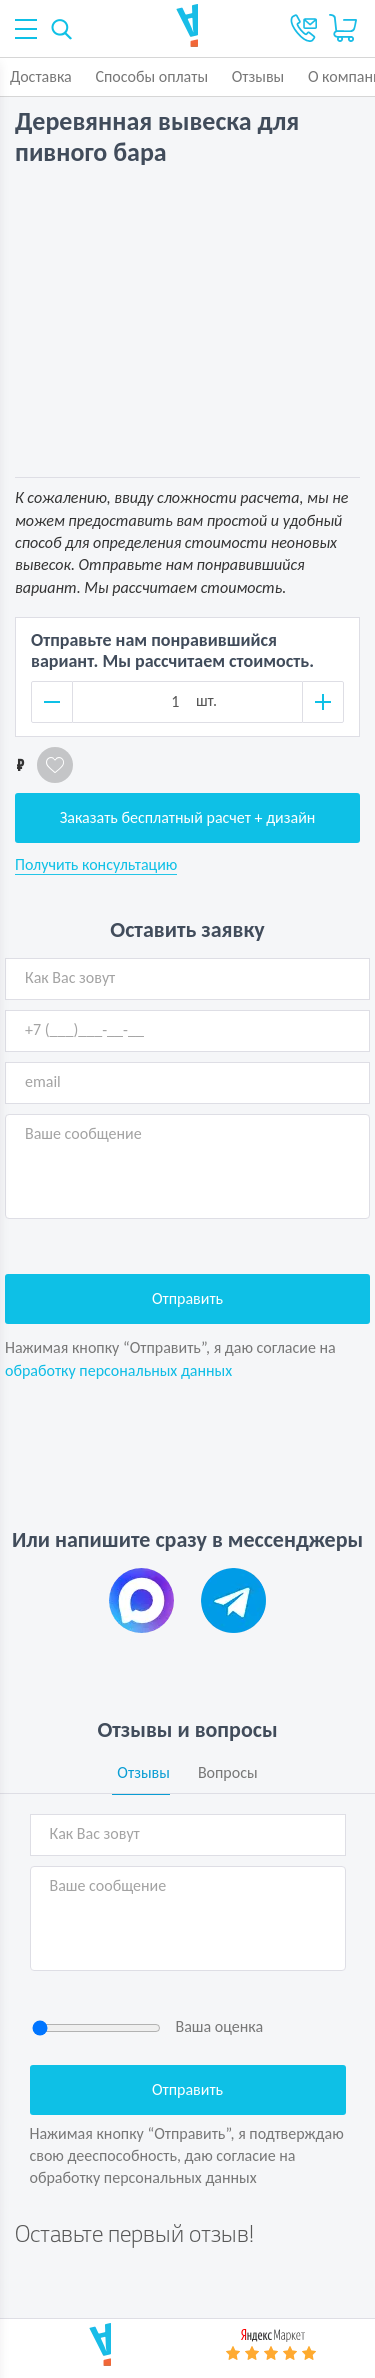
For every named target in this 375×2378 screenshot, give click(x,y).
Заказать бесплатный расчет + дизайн (188, 817)
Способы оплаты (151, 76)
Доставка (41, 76)
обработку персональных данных (118, 1370)
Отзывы (258, 76)
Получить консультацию (96, 865)
